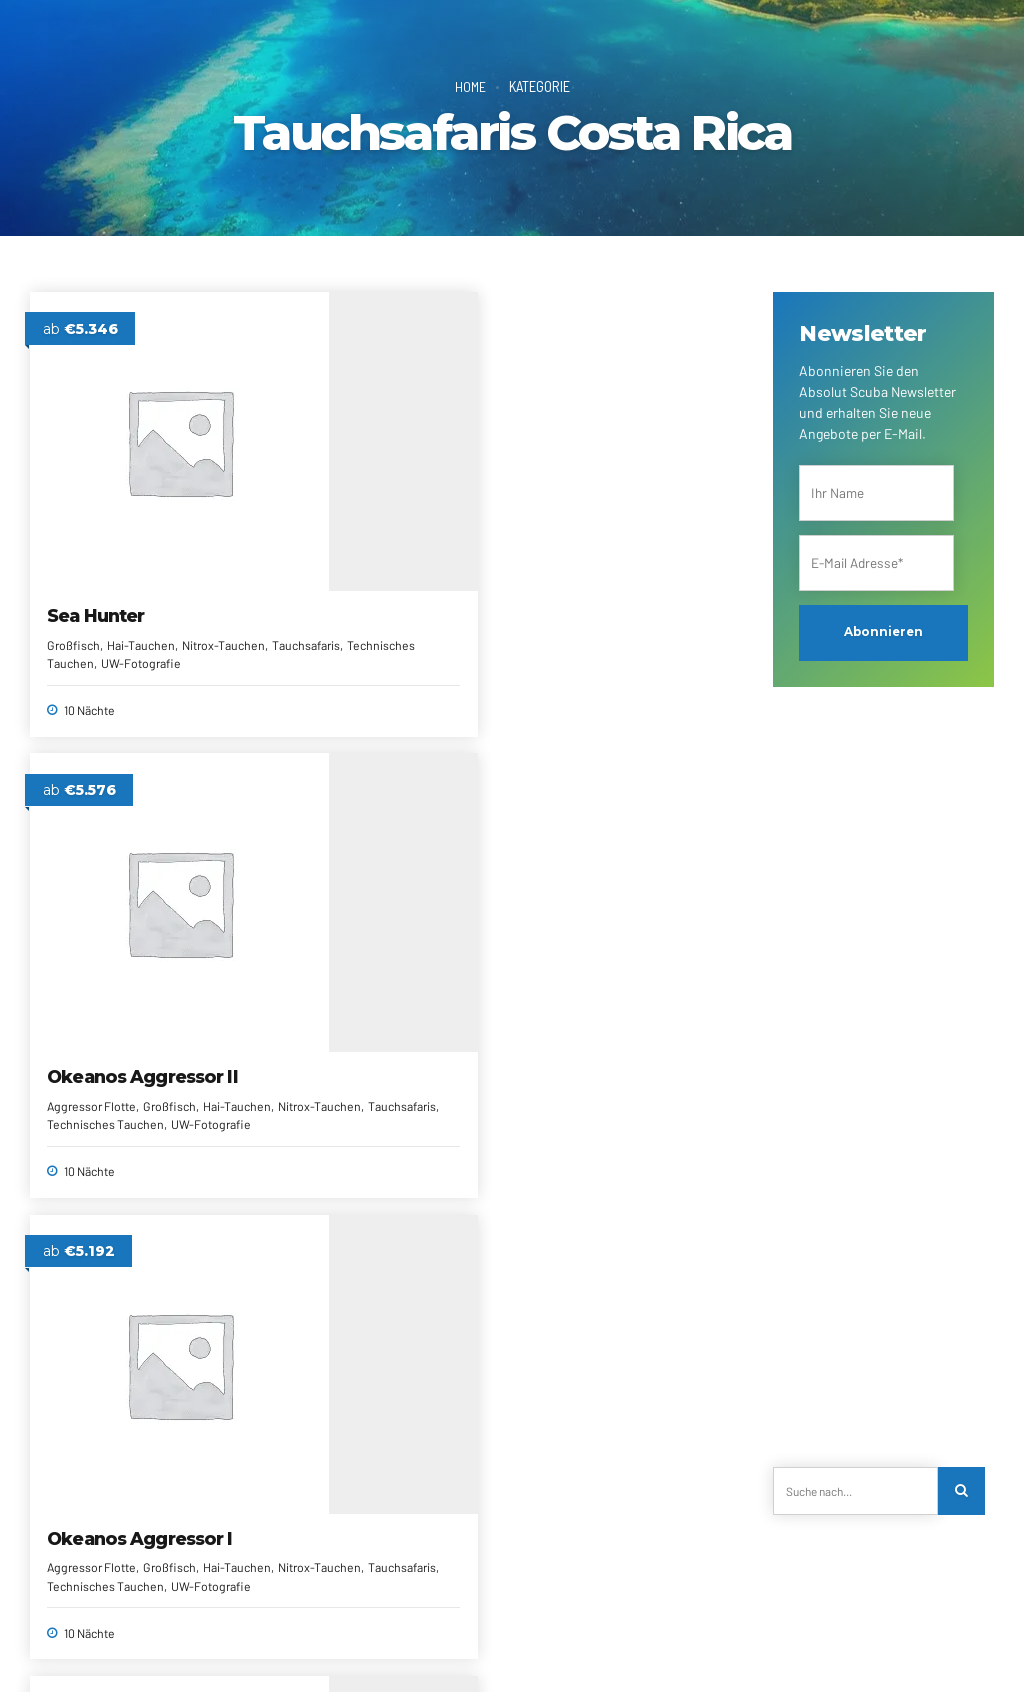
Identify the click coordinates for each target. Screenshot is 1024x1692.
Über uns (141, 1624)
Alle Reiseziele (360, 1624)
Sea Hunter (96, 539)
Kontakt (201, 1624)
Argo (310, 946)
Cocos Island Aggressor (103, 957)
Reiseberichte (523, 1624)
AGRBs (592, 1624)
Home (470, 86)
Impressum (146, 1648)
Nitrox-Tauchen (382, 608)
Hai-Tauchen (141, 568)
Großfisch (74, 568)
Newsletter (442, 1624)
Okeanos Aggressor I (620, 539)
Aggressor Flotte (332, 590)
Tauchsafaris (135, 587)
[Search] (962, 1491)
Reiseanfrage (272, 1624)
